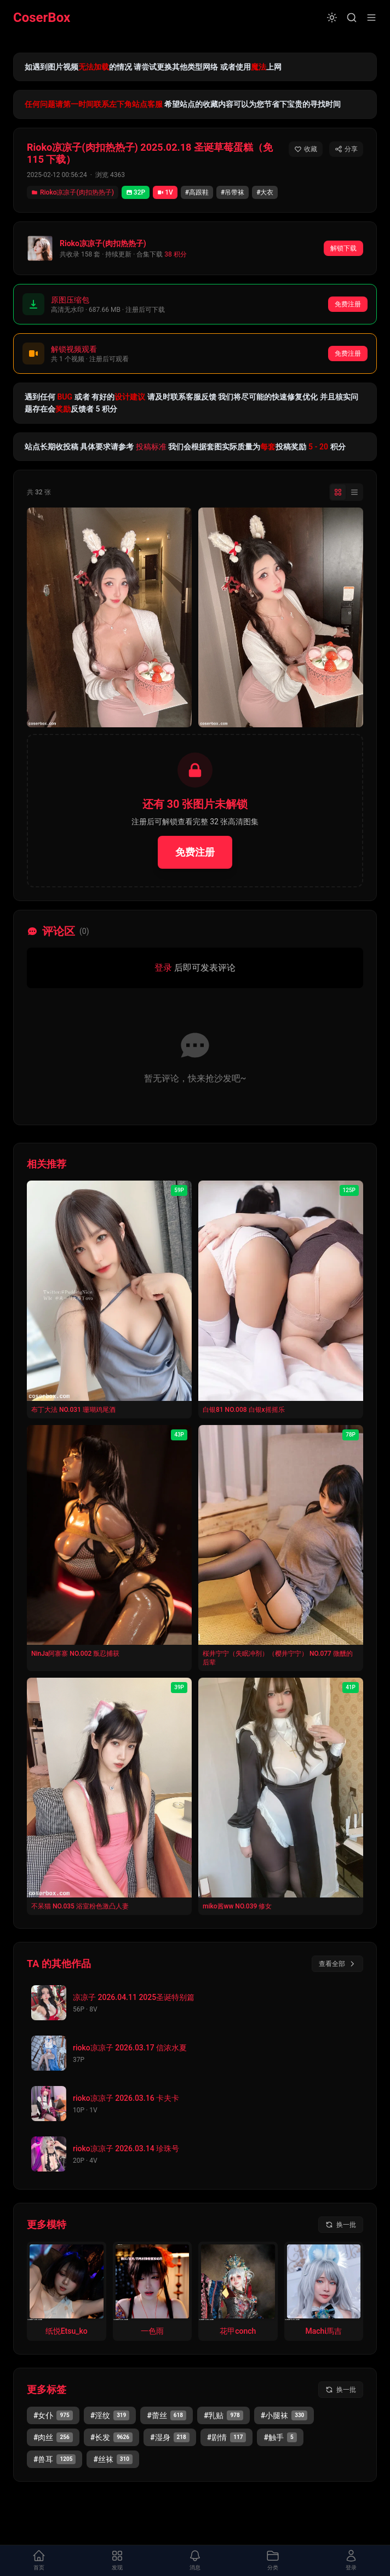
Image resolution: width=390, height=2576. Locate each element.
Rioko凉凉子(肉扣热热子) (72, 192)
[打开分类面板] (272, 2560)
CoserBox (41, 17)
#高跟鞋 (197, 192)
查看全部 (337, 1964)
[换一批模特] (340, 2224)
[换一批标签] (340, 2389)
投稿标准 (151, 446)
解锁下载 (343, 248)
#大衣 (264, 192)
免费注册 (348, 304)
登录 (163, 967)
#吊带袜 (232, 192)
